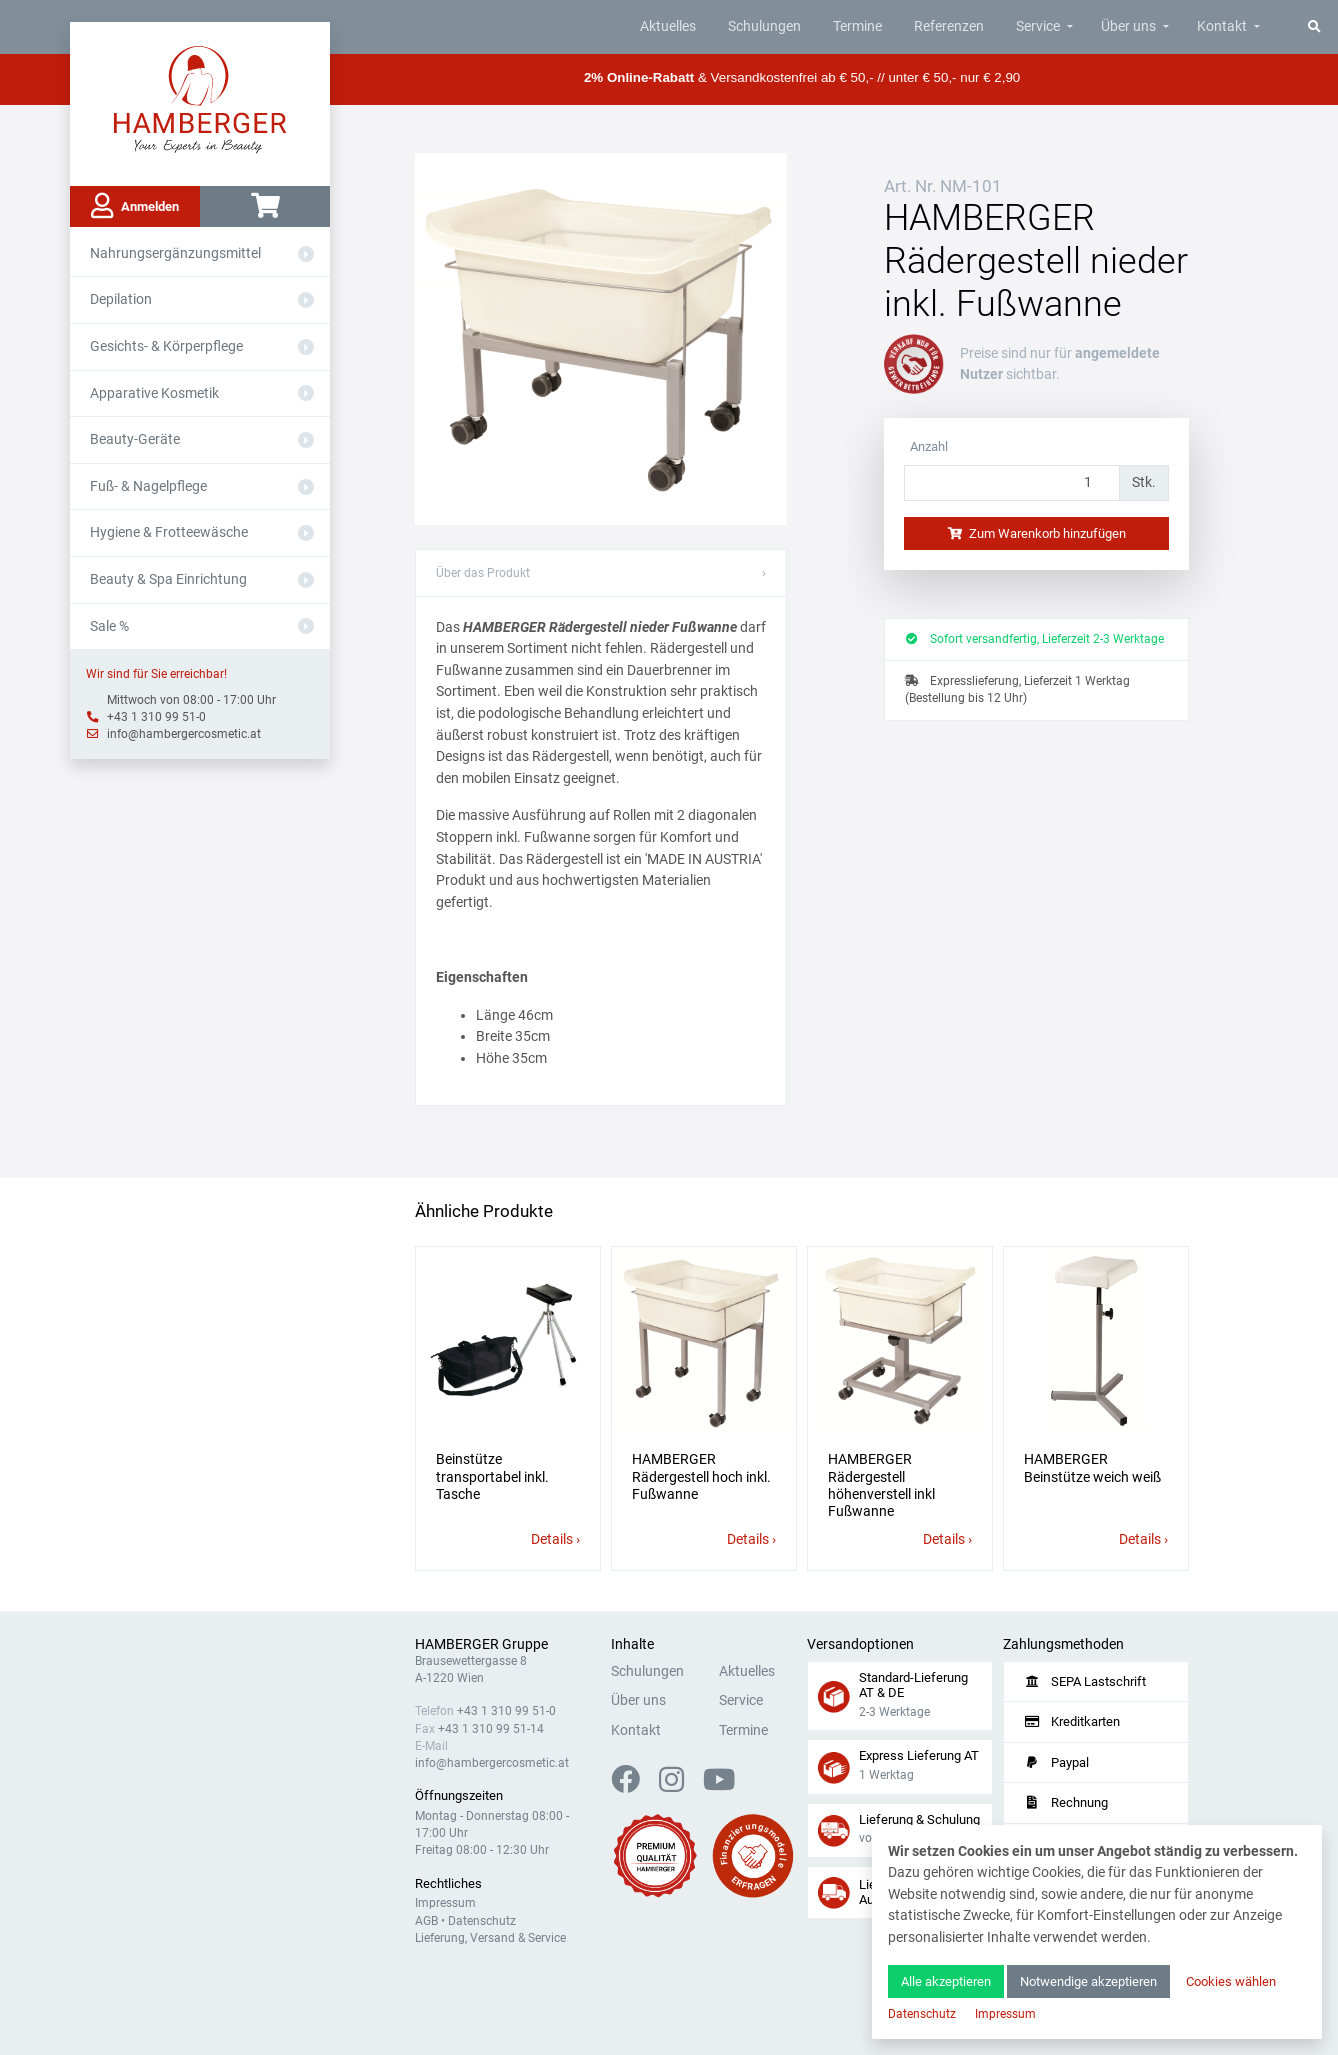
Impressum (445, 1903)
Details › (555, 1539)
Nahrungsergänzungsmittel (175, 253)
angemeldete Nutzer (1060, 364)
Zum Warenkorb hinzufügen (1037, 533)
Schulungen (764, 26)
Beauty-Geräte (135, 439)
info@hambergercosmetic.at (184, 734)
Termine (857, 26)
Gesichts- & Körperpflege (166, 346)
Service (1038, 26)
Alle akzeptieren (946, 1981)
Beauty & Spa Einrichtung (168, 579)
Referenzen (949, 26)
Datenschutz (482, 1921)
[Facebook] (633, 1785)
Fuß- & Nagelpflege (148, 486)
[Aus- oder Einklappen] (306, 254)
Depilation (121, 299)
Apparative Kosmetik (154, 393)
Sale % (109, 626)
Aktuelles (668, 26)
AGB (426, 1921)
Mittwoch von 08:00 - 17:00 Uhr (191, 700)
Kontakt (1222, 26)
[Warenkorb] (265, 206)
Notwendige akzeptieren (1088, 1981)
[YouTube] (719, 1785)
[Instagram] (679, 1785)
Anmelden (135, 206)
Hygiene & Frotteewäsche (169, 532)
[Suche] (1314, 26)
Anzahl (929, 446)
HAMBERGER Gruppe (481, 1644)
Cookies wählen (1231, 1981)
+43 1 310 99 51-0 (156, 717)
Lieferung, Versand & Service (490, 1938)
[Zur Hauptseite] (200, 98)
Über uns (1128, 26)
